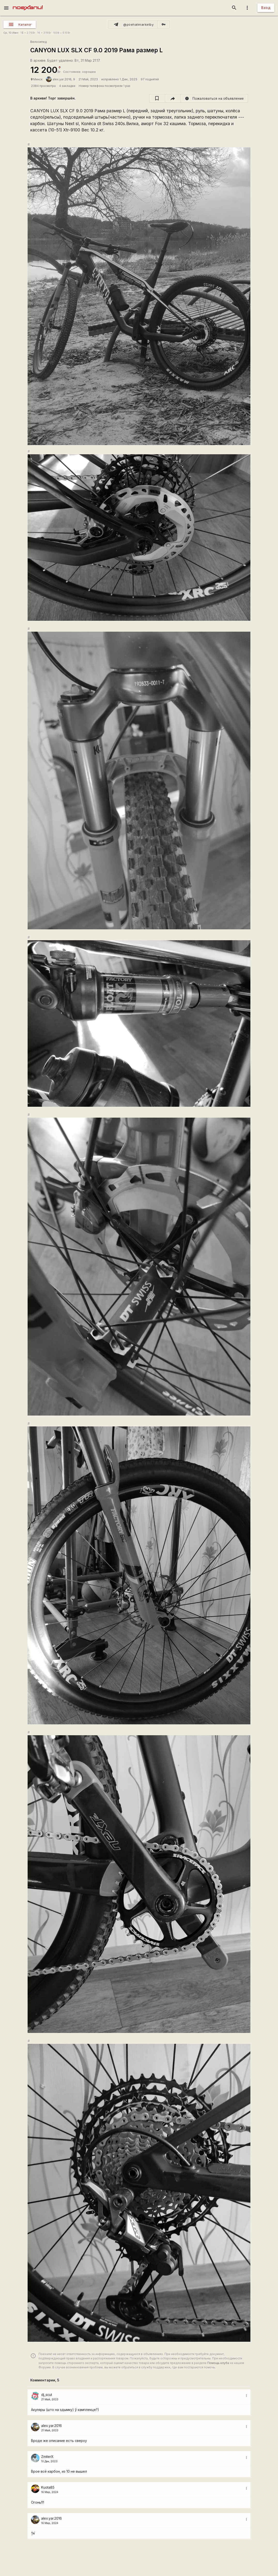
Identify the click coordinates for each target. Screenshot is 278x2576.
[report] (214, 98)
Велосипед (38, 42)
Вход (265, 8)
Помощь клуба (218, 2363)
